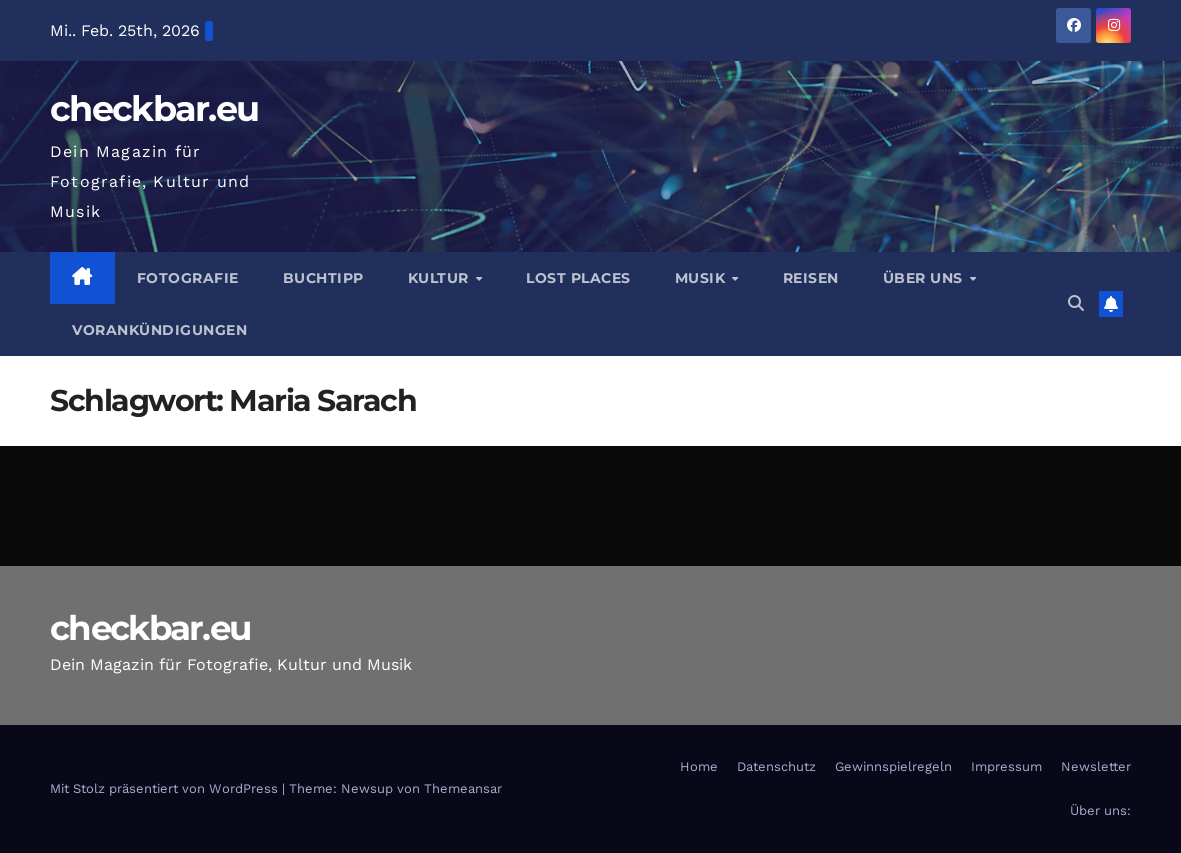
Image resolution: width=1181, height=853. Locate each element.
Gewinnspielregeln (893, 766)
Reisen (811, 278)
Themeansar (463, 788)
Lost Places (578, 278)
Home (699, 766)
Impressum (1006, 766)
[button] (1076, 303)
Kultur (441, 278)
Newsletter (1096, 766)
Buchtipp (323, 278)
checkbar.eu (154, 108)
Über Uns (925, 278)
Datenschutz (776, 766)
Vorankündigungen (159, 330)
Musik (702, 278)
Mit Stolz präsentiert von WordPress (166, 788)
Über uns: (1100, 810)
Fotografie (188, 278)
